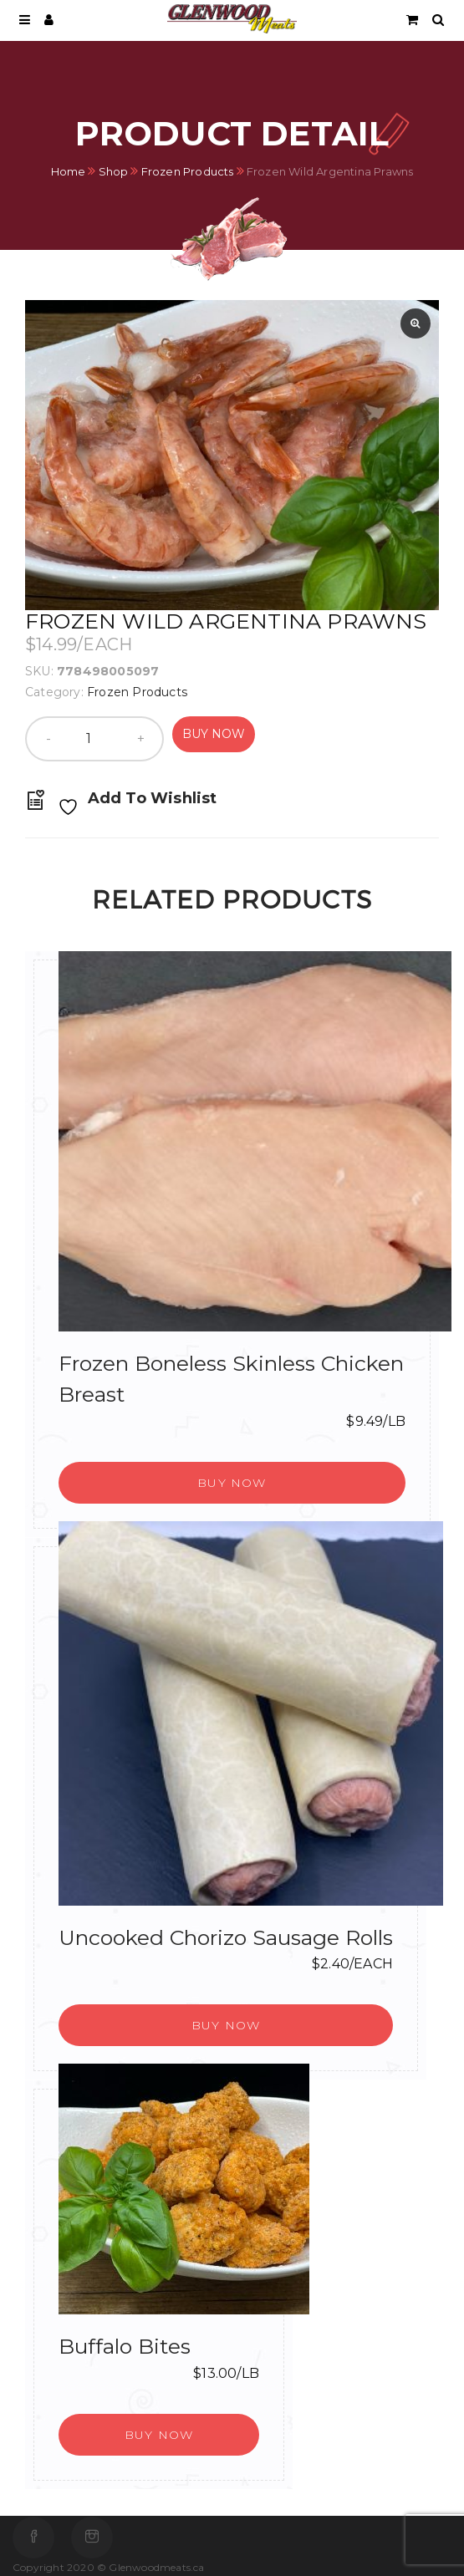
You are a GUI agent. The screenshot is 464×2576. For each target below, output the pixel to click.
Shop (114, 170)
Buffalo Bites (125, 2346)
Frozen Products (187, 170)
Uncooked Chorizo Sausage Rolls (226, 1937)
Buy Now (213, 733)
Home (68, 170)
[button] (232, 1483)
